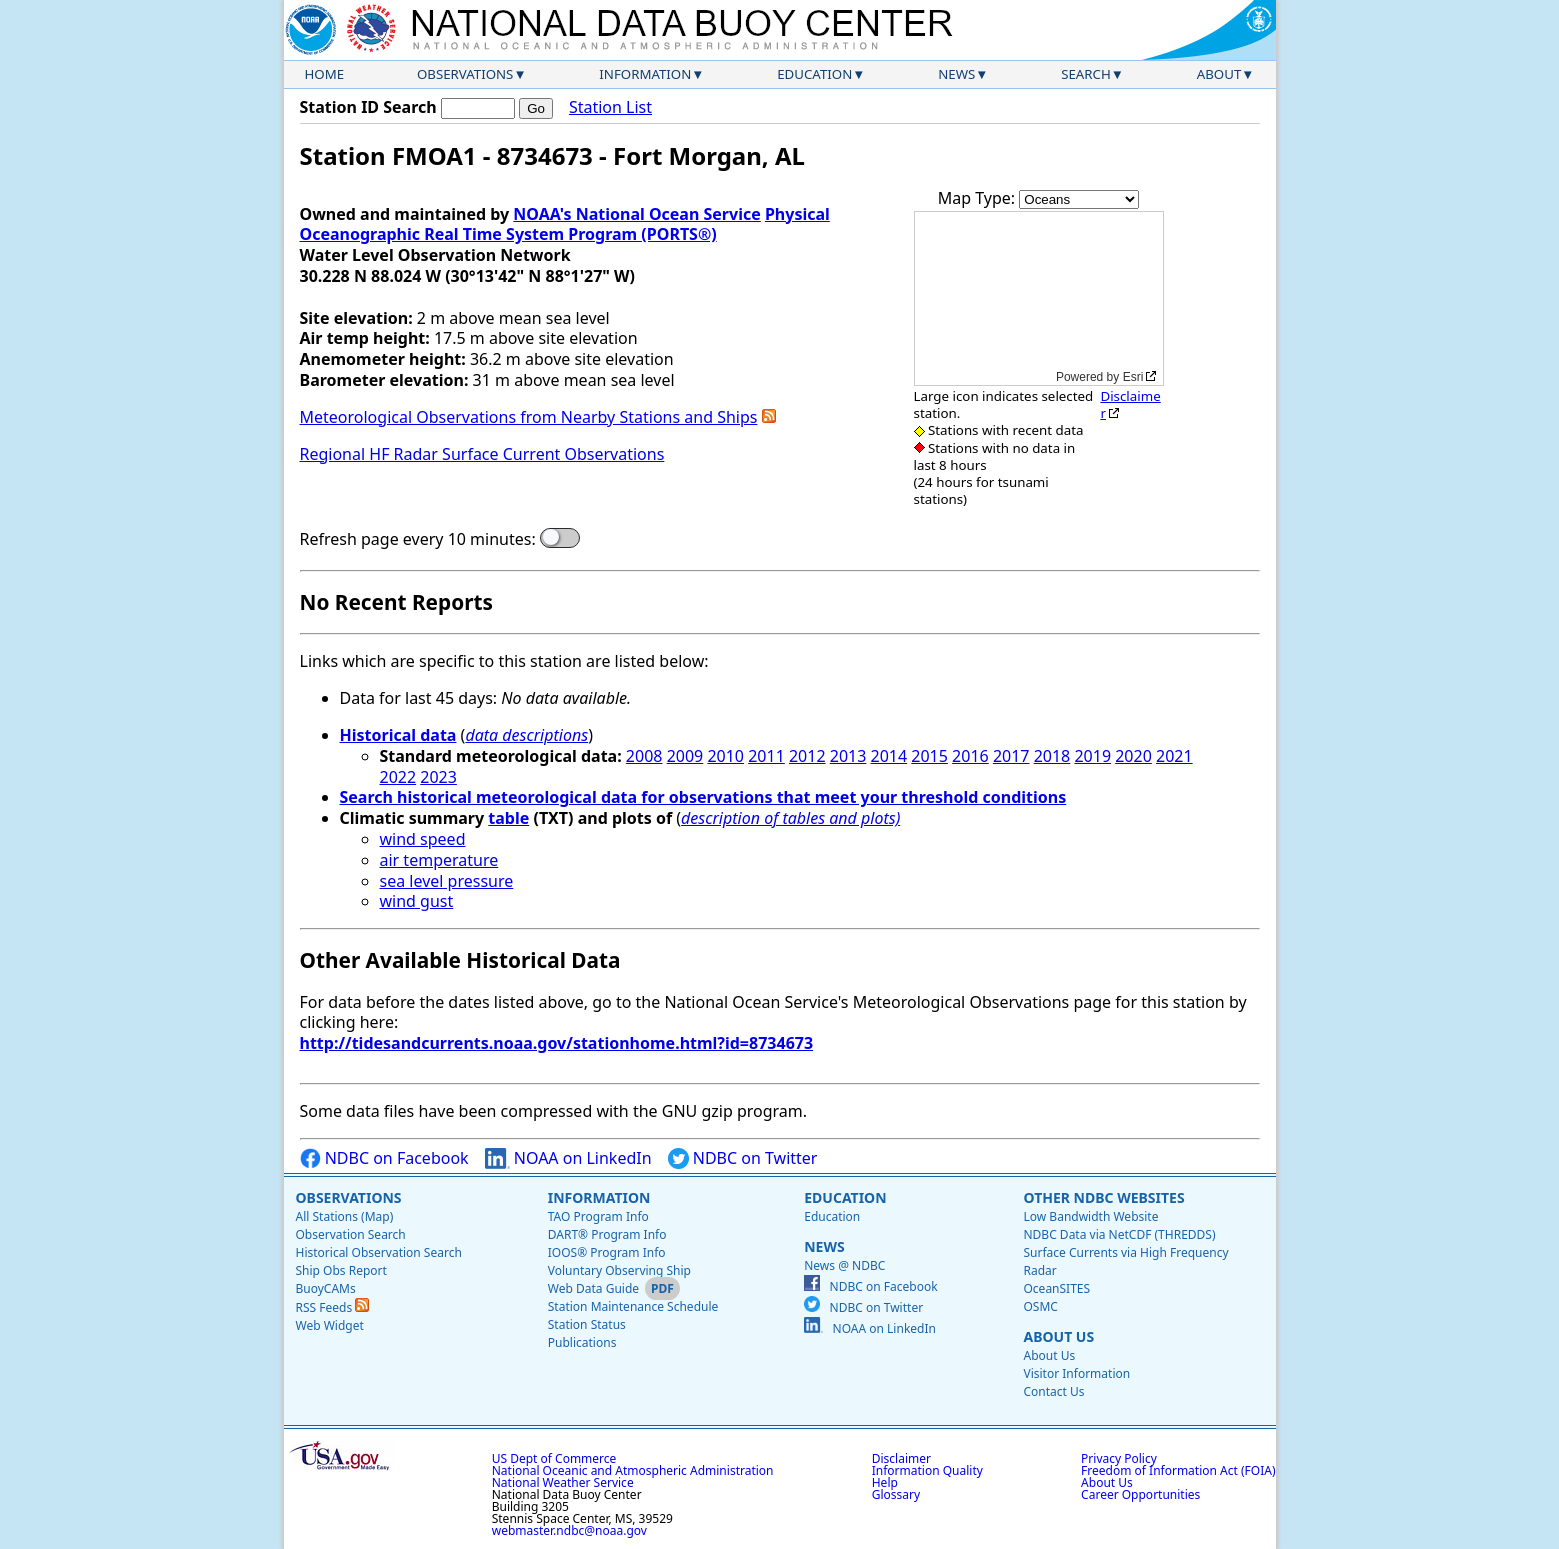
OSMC (1040, 1306)
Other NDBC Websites (1103, 1197)
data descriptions (526, 735)
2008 (644, 756)
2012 (807, 756)
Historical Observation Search (379, 1252)
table (508, 818)
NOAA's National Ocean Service (636, 214)
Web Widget (330, 1325)
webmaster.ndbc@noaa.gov (569, 1530)
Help (885, 1482)
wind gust (417, 901)
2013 (848, 756)
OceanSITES (1056, 1288)
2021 (1174, 756)
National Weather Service (563, 1482)
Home (325, 74)
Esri (1133, 377)
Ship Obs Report (341, 1270)
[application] (1039, 298)
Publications (582, 1342)
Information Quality (927, 1470)
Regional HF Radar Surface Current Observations (482, 454)
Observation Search (351, 1234)
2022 (398, 777)
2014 (889, 756)
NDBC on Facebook (384, 1158)
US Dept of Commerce (554, 1458)
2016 (970, 756)
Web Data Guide (593, 1288)
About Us (1058, 1336)
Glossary (896, 1494)
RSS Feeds (333, 1307)
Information (645, 74)
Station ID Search (368, 107)
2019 (1092, 756)
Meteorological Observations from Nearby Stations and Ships (529, 417)
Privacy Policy (1119, 1458)
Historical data (398, 735)
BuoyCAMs (326, 1288)
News (956, 74)
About (1219, 74)
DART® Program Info (607, 1234)
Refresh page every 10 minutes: (418, 539)
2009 (685, 756)
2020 (1133, 756)
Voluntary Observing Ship (619, 1270)
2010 (725, 756)
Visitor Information (1076, 1373)
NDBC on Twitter (743, 1158)
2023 (438, 777)
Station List (610, 107)
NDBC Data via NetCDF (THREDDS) (1119, 1234)
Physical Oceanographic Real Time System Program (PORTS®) (565, 224)
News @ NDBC (844, 1265)
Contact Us (1053, 1391)
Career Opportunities (1140, 1494)
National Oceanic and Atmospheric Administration (633, 1470)
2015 (929, 756)
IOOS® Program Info (607, 1252)
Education (814, 74)
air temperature (439, 860)
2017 (1011, 756)
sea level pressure (447, 881)
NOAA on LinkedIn (568, 1158)
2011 (766, 756)
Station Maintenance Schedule (633, 1306)
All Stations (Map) (345, 1216)
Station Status (587, 1324)
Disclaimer (1130, 404)
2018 (1052, 756)
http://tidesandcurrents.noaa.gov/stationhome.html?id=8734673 (557, 1043)
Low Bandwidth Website (1090, 1216)
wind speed (423, 839)
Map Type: (979, 198)
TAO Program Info (598, 1216)
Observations (465, 74)
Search (1086, 74)
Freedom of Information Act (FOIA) (1178, 1470)
